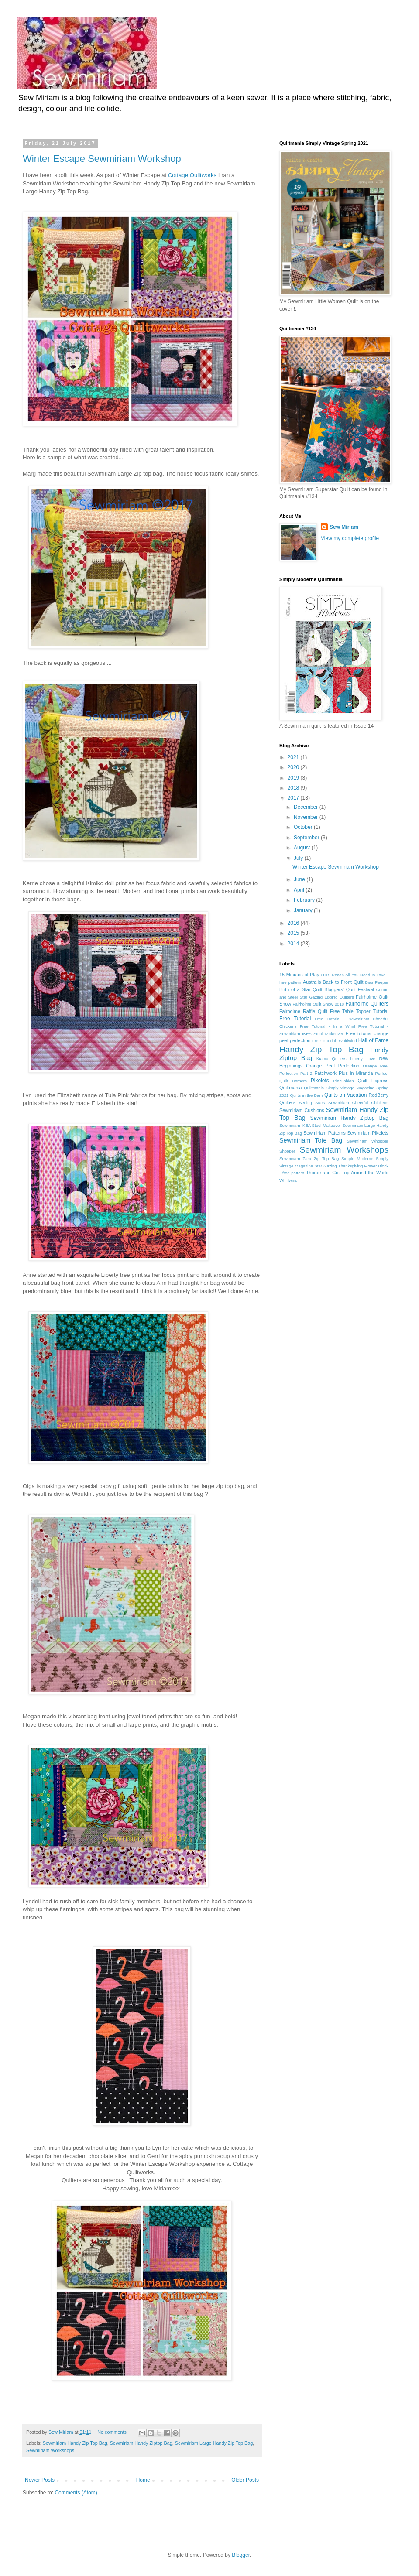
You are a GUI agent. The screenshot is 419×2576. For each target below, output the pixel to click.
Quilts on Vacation (345, 1095)
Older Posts (245, 2480)
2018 (294, 788)
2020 (294, 767)
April (300, 890)
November (306, 817)
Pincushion (343, 1080)
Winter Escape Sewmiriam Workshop (102, 158)
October (304, 827)
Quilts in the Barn (306, 1095)
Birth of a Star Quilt (300, 989)
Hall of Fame (373, 1040)
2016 (294, 923)
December (306, 807)
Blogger (241, 2555)
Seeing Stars (312, 1102)
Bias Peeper (376, 982)
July (299, 858)
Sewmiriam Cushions (301, 1110)
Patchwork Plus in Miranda (343, 1073)
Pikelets (320, 1081)
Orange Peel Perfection (332, 1065)
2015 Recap (332, 974)
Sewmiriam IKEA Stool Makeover (310, 1125)
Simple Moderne (357, 1158)
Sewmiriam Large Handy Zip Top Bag (214, 2443)
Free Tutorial (295, 1019)
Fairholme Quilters (366, 1004)
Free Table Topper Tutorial (359, 1011)
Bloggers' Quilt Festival (349, 989)
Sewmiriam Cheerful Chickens (358, 1102)
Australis (312, 982)
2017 (294, 798)
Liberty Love (362, 1058)
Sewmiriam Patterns (324, 1133)
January (304, 910)
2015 (294, 933)
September (307, 838)
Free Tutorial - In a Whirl (327, 1026)
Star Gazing (325, 1165)
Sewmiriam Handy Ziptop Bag (141, 2443)
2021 (294, 757)
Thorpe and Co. (323, 1172)
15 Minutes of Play (299, 974)
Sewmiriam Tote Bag (310, 1140)
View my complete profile (350, 538)
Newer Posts (40, 2480)
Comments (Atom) (76, 2493)
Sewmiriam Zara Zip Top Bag (309, 1158)
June (300, 879)
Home (143, 2480)
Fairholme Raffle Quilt (303, 1011)
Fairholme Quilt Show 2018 (318, 1004)
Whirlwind (288, 1180)
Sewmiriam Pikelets (367, 1133)
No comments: (113, 2432)
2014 (294, 944)
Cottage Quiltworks (192, 175)
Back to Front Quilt (343, 982)
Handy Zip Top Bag (321, 1049)
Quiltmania (290, 1087)
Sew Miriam (344, 527)
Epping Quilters (339, 997)
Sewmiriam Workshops (50, 2450)
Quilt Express (372, 1080)
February (305, 900)
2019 (294, 778)
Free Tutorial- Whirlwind (334, 1040)
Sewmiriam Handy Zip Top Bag (75, 2443)
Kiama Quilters (331, 1058)
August (303, 848)
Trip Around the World (364, 1172)
